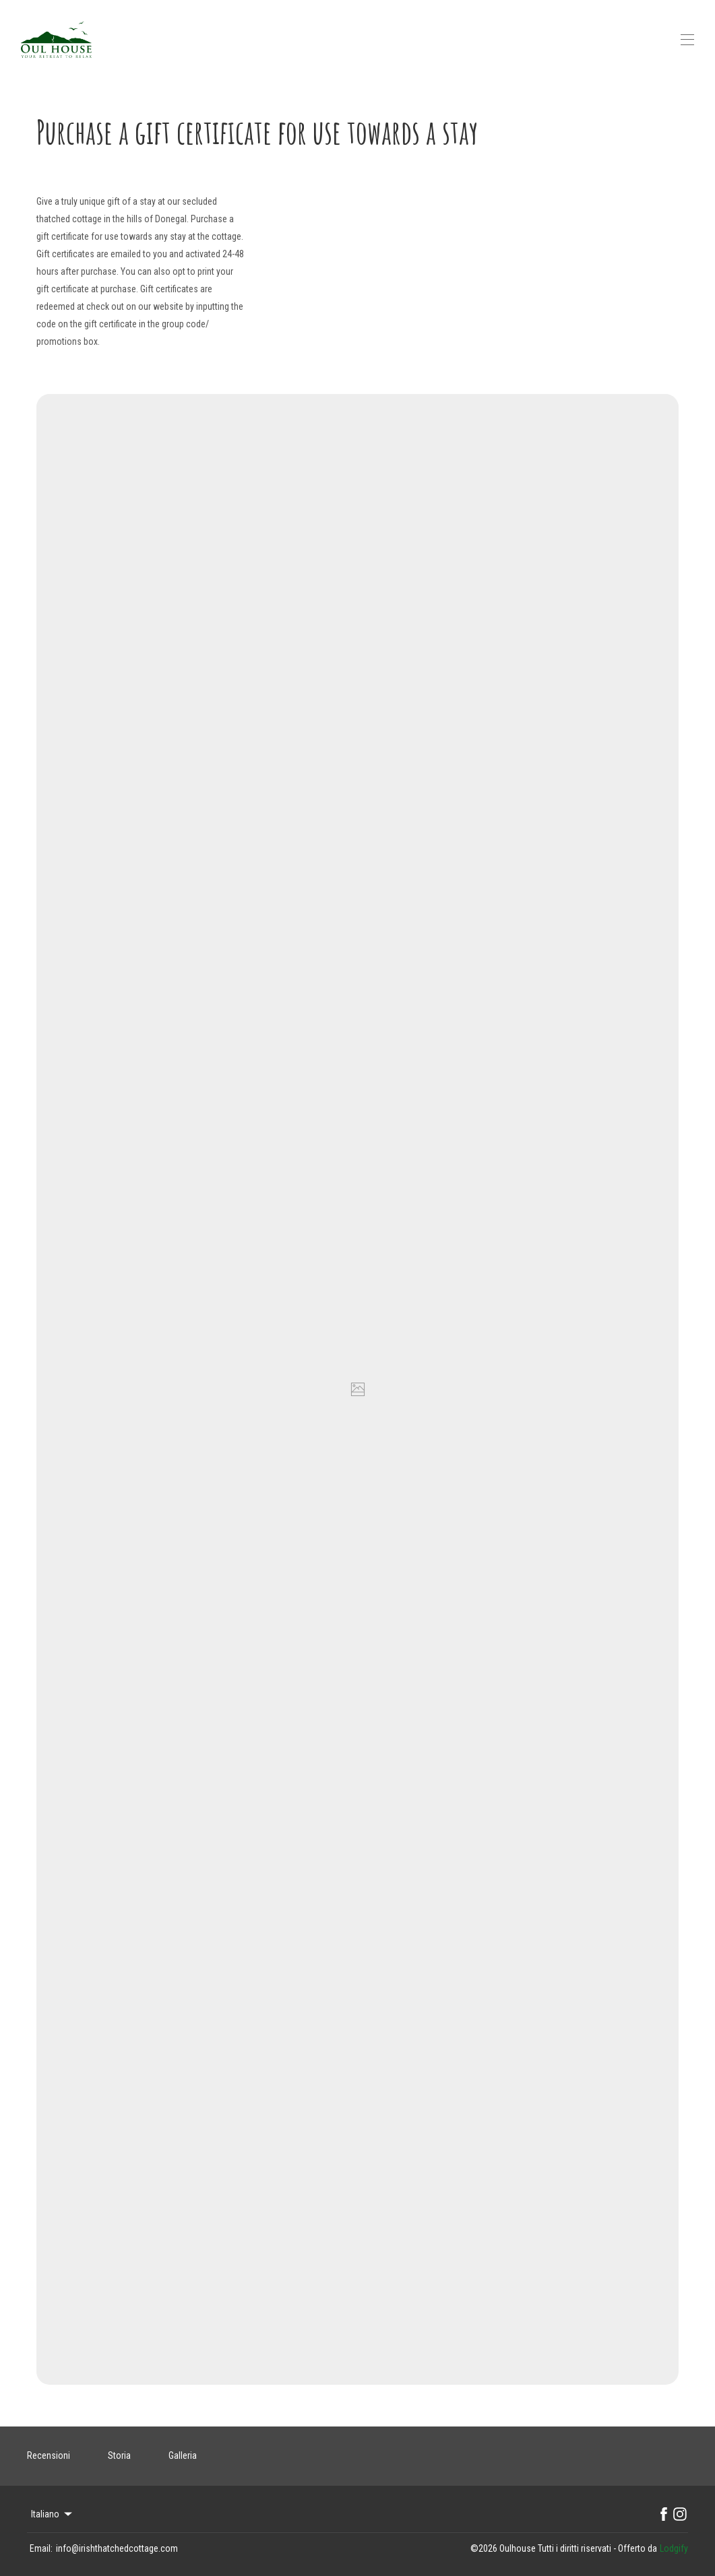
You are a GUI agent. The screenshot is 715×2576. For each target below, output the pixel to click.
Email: (41, 2548)
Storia (119, 2455)
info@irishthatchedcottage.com (117, 2548)
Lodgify (674, 2548)
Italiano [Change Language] (52, 2514)
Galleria (182, 2455)
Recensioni (48, 2455)
